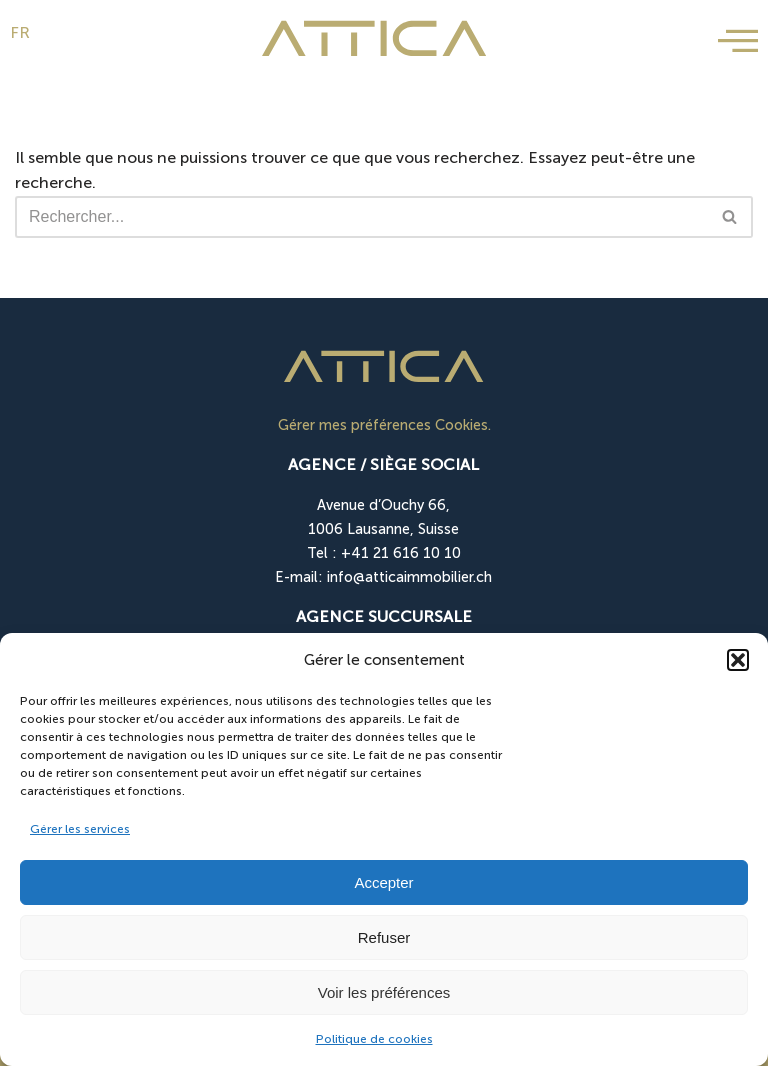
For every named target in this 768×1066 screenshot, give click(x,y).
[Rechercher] (361, 217)
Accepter (383, 882)
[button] (738, 660)
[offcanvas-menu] (738, 41)
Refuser (384, 937)
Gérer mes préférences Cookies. (384, 425)
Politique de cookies (374, 1039)
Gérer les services (80, 829)
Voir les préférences (384, 992)
